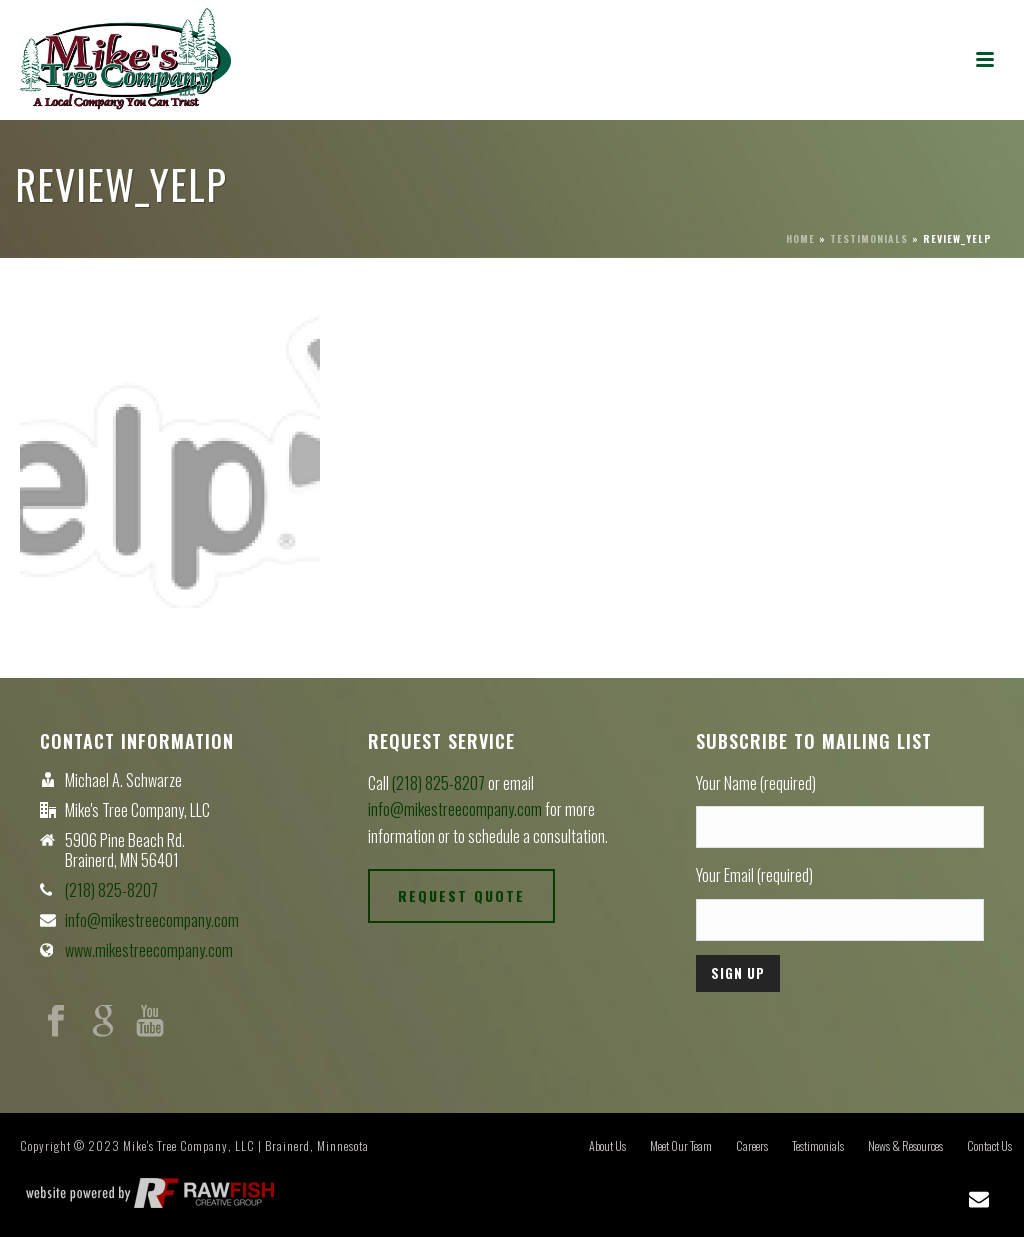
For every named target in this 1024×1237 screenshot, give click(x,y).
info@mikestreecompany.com (152, 920)
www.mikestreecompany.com (149, 950)
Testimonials (869, 238)
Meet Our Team (681, 1146)
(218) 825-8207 (111, 890)
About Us (607, 1146)
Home (800, 238)
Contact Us (989, 1146)
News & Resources (905, 1146)
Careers (752, 1146)
